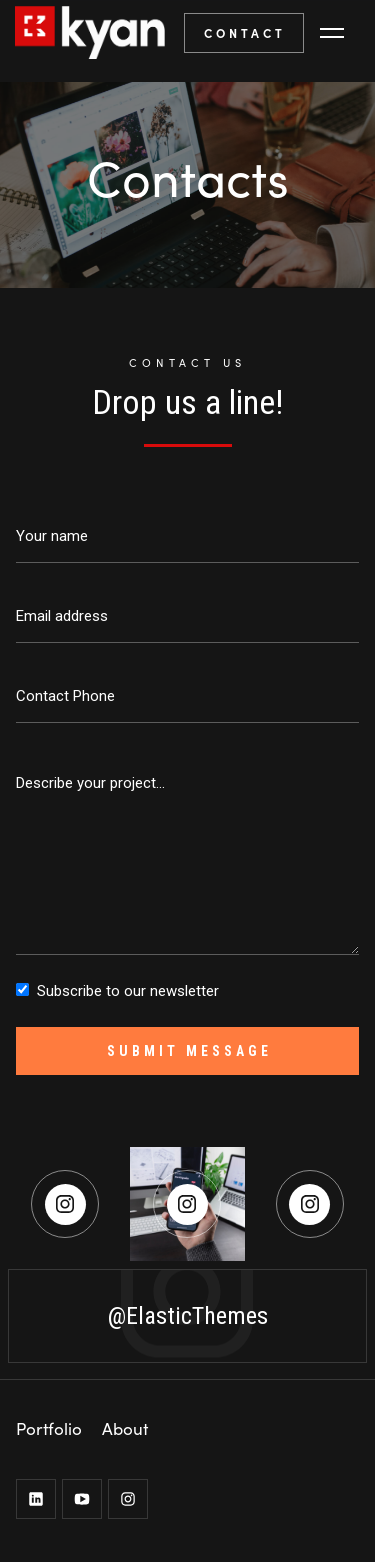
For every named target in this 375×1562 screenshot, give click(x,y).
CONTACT (245, 33)
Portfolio (49, 1428)
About (125, 1428)
